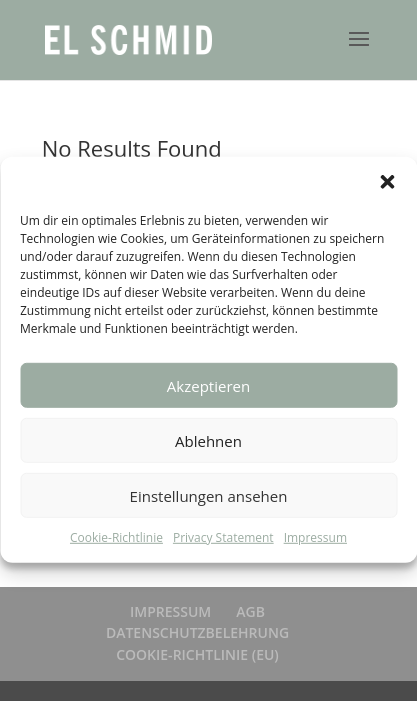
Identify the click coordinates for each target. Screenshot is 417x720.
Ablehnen (208, 440)
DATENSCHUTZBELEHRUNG (197, 632)
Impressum (315, 537)
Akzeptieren (208, 385)
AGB (250, 611)
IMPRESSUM (170, 611)
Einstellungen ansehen (209, 495)
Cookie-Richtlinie (116, 537)
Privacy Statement (223, 537)
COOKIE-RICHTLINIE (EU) (197, 654)
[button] (387, 182)
